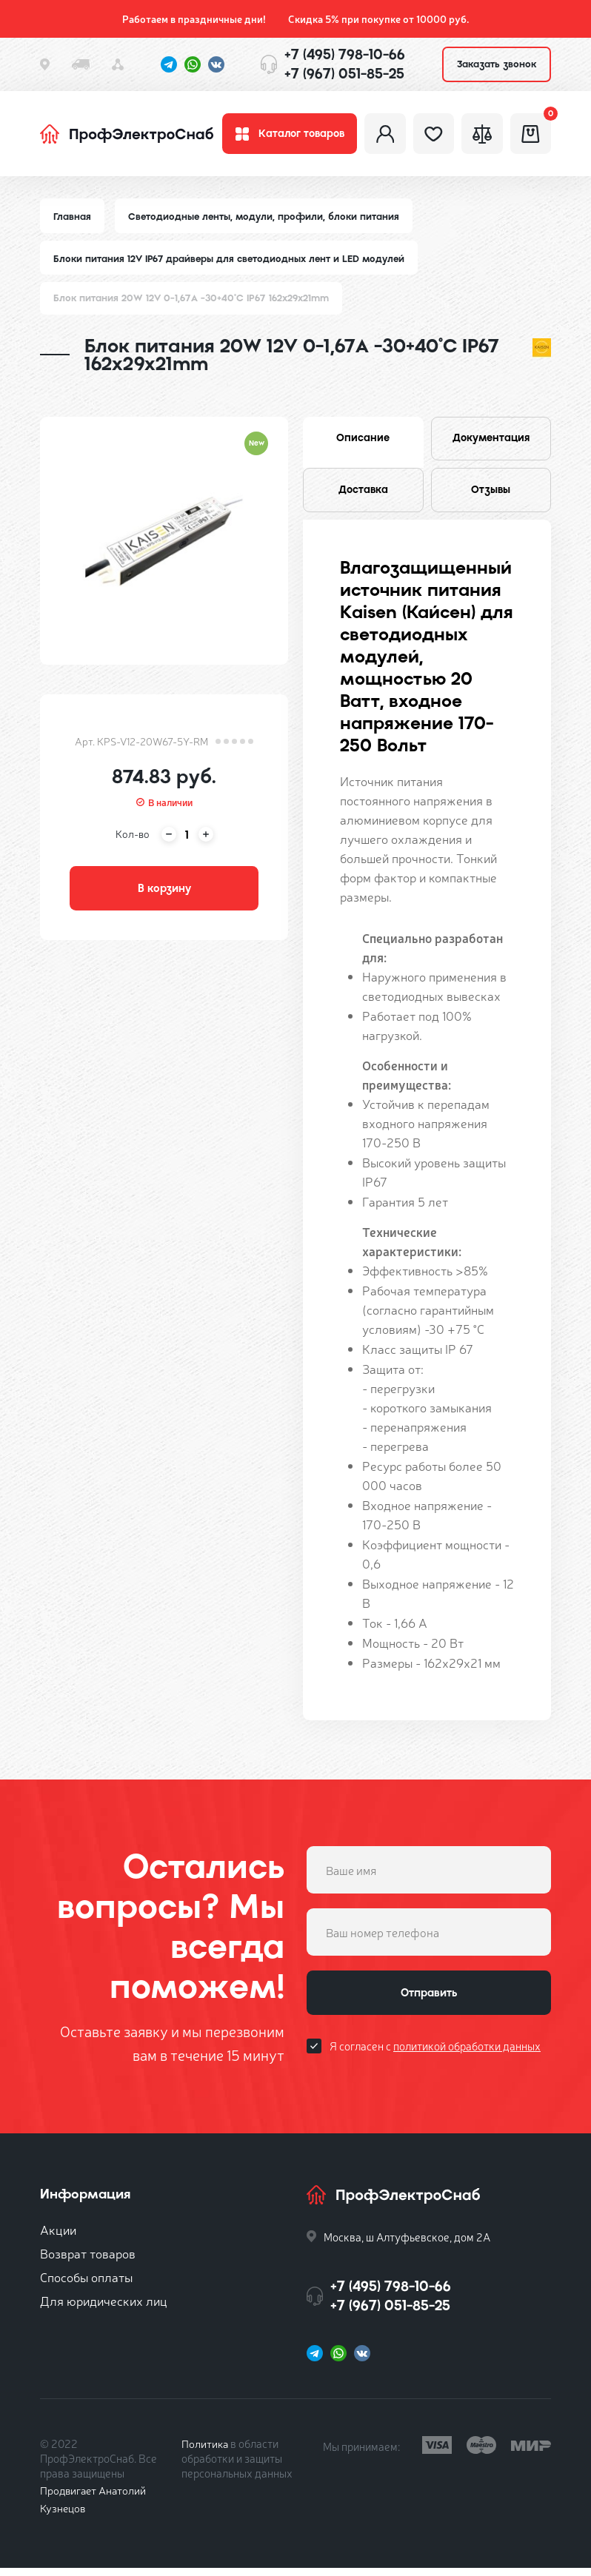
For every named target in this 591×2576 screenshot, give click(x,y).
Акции (58, 2237)
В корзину (164, 894)
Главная (72, 220)
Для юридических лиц (103, 2308)
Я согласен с (435, 2057)
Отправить (428, 2002)
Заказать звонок (496, 64)
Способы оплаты (86, 2284)
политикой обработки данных (467, 2057)
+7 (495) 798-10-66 (344, 54)
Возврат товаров (88, 2261)
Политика (205, 2451)
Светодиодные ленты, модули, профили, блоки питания (266, 220)
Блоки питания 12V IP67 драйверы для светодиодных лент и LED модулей (231, 262)
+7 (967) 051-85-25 (344, 73)
